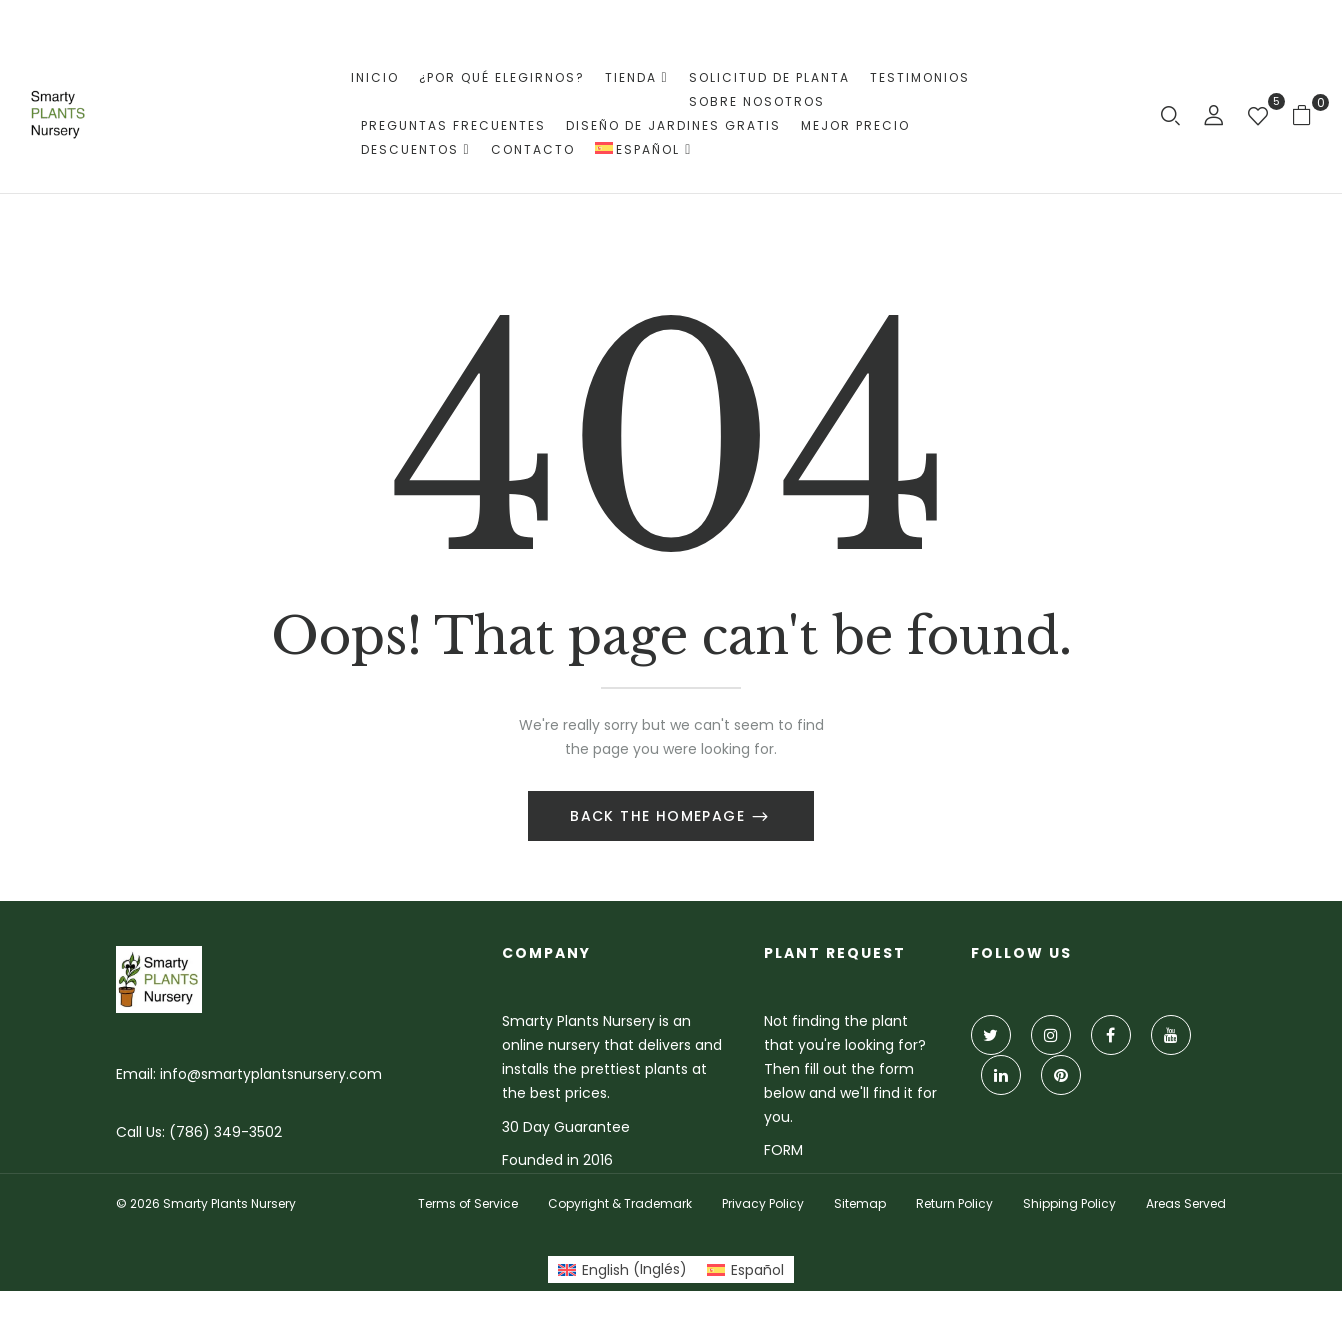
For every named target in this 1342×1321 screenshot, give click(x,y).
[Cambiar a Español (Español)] (745, 1269)
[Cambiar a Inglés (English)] (622, 1269)
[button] (1309, 114)
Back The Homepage (660, 816)
